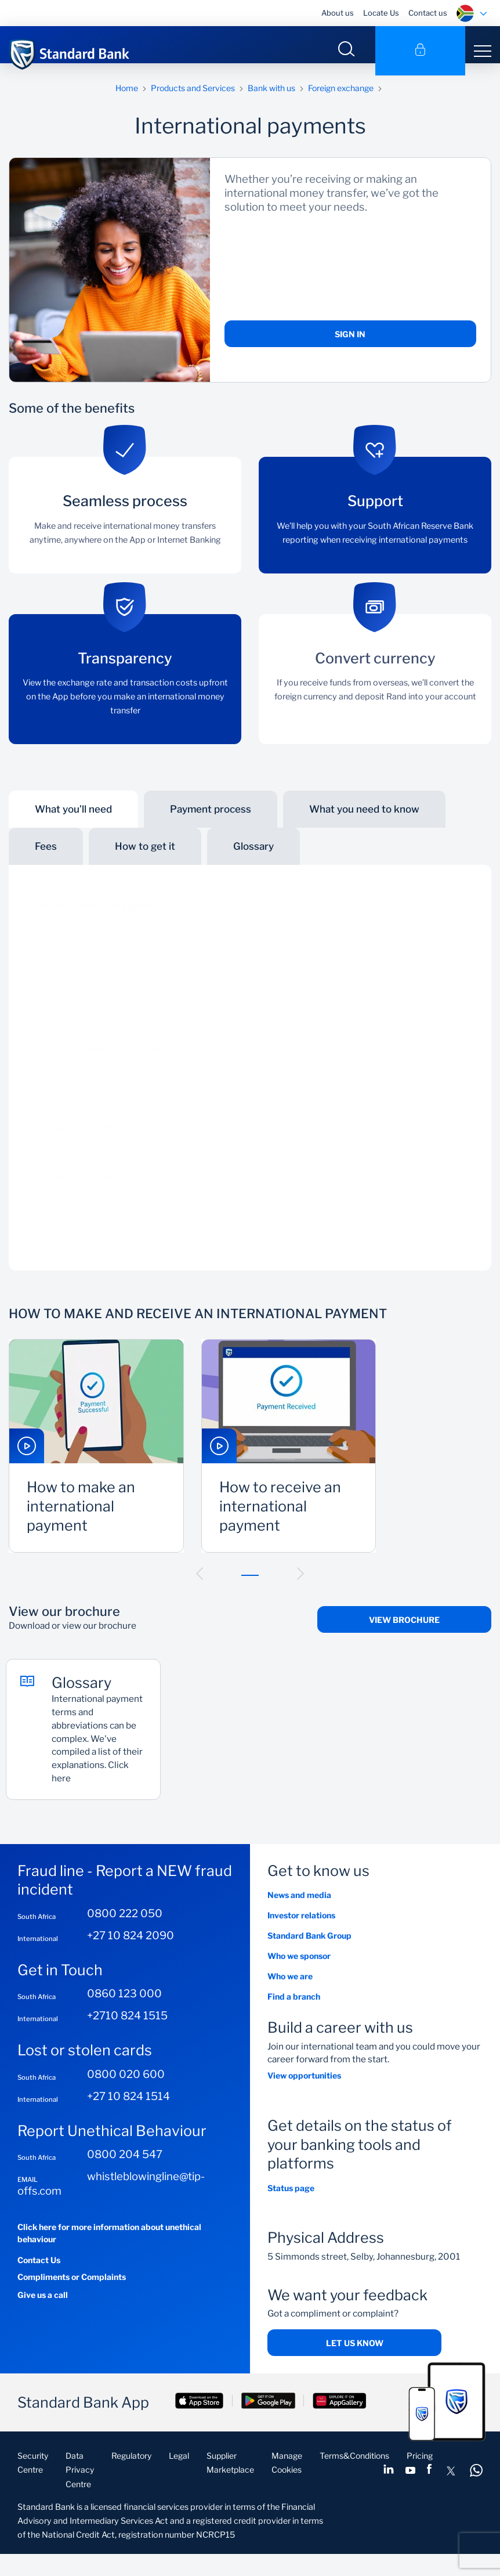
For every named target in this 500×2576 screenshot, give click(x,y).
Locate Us (381, 12)
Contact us (427, 12)
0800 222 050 (124, 1935)
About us (337, 12)
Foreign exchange (341, 100)
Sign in (350, 346)
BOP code (220, 1034)
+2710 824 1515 (127, 2037)
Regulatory (131, 2478)
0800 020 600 (126, 2096)
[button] (199, 1585)
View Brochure (404, 1632)
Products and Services (193, 100)
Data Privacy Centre (80, 2492)
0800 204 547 (124, 2176)
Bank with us (271, 100)
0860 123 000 (124, 2015)
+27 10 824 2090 (130, 1957)
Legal (179, 2478)
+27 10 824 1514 (128, 2118)
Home (126, 100)
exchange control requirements (358, 1034)
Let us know (354, 2365)
